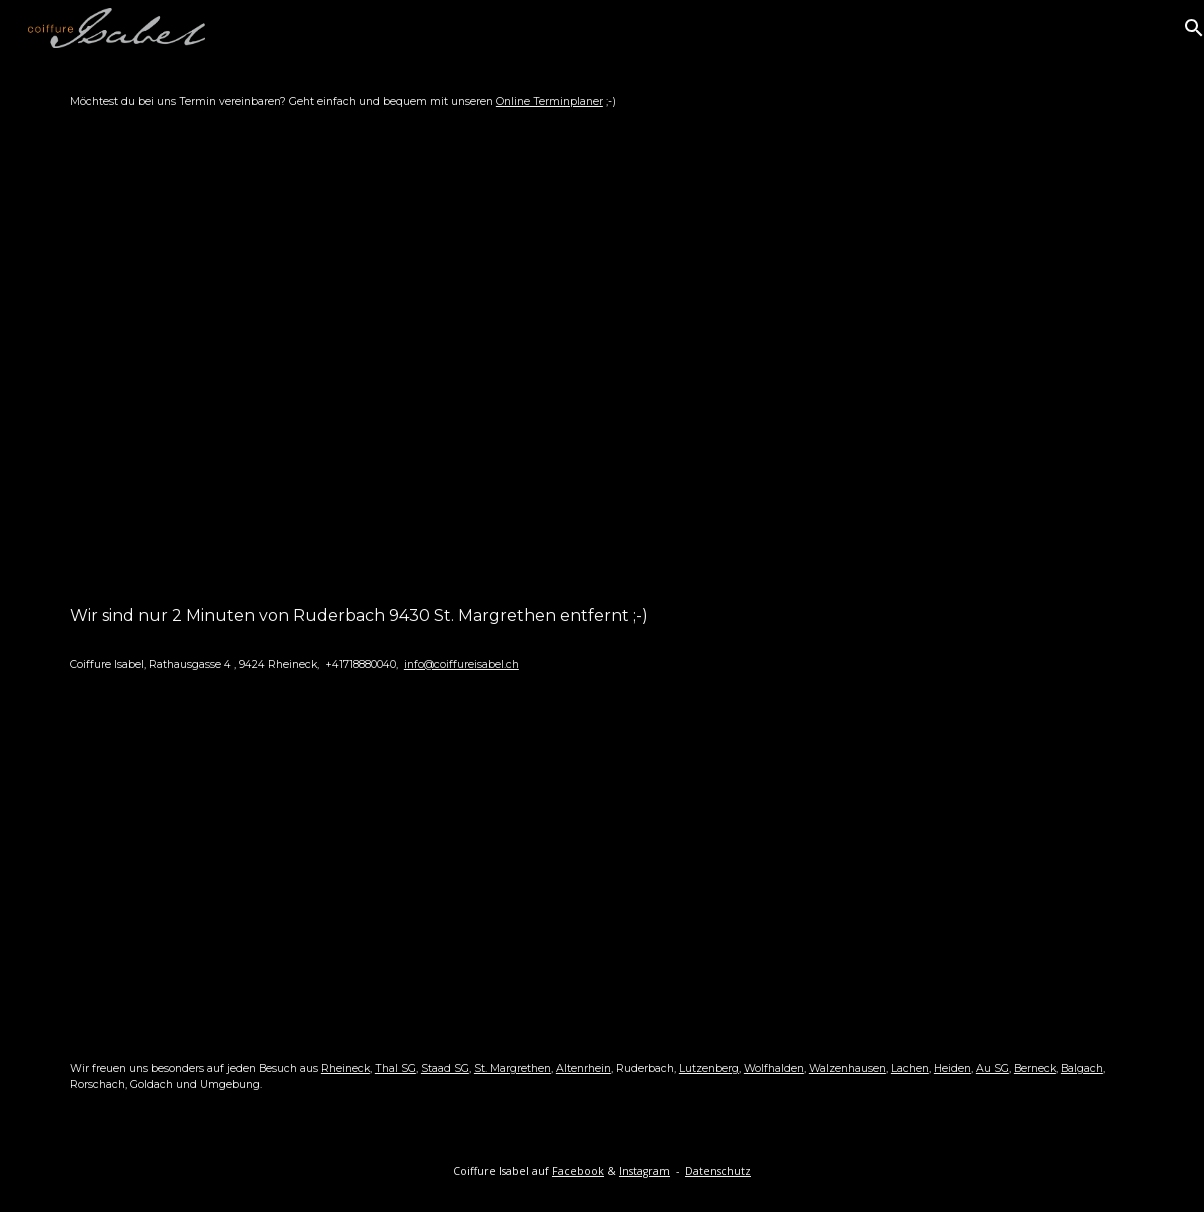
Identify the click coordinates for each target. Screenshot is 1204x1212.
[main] (602, 102)
